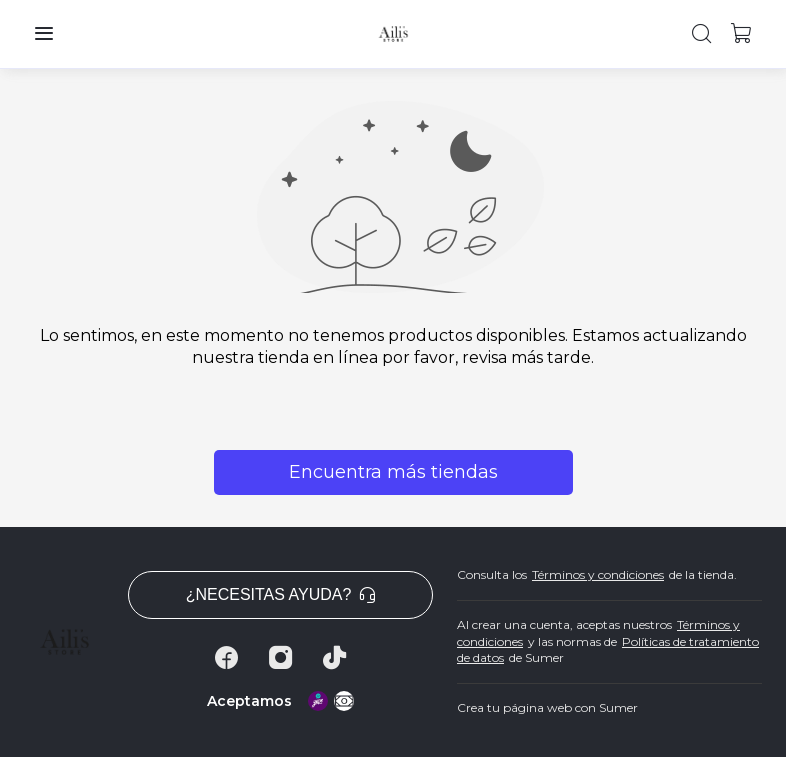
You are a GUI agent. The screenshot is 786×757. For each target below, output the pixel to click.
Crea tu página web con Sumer (547, 707)
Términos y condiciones (598, 574)
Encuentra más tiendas (393, 472)
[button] (44, 34)
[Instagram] (281, 658)
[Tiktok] (335, 658)
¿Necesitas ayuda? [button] (281, 594)
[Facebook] (227, 658)
